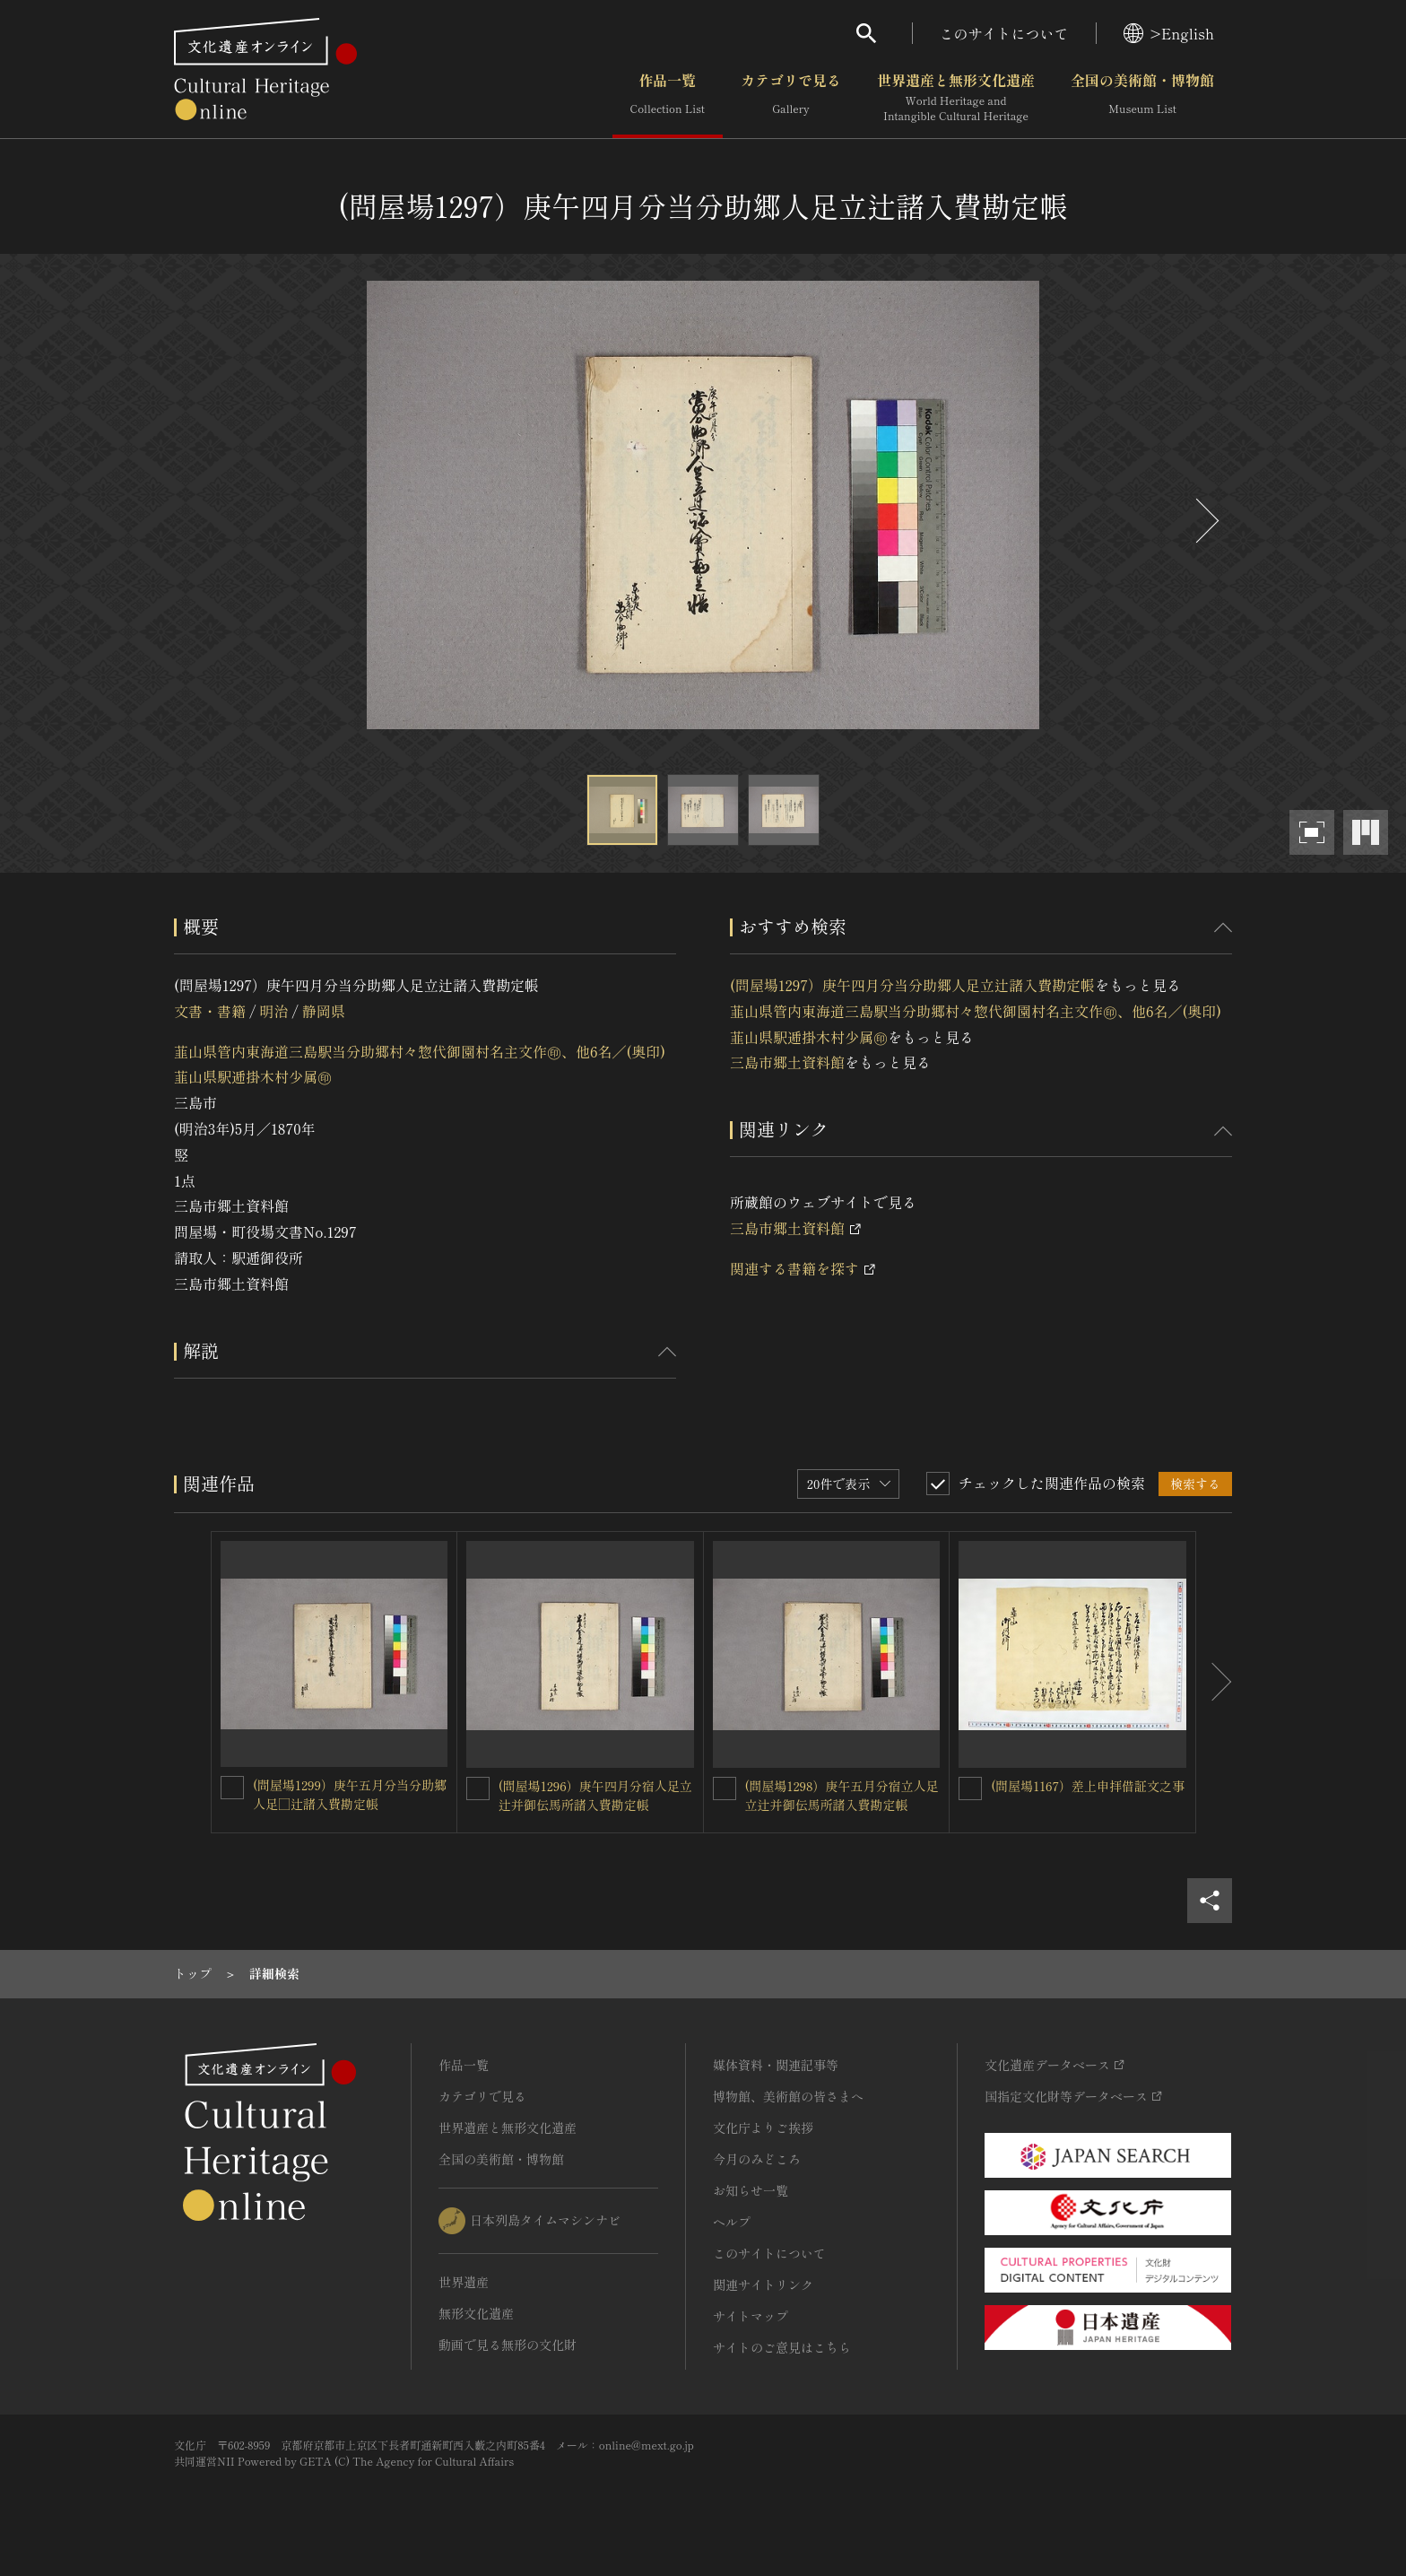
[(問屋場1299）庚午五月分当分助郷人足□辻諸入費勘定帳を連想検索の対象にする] (232, 1787)
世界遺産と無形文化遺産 (956, 97)
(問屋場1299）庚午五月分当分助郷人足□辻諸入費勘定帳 (350, 1794)
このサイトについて (1004, 33)
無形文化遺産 (476, 2313)
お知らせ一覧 (750, 2190)
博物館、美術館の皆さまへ (788, 2096)
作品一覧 (667, 97)
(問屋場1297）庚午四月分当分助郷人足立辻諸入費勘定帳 (912, 985)
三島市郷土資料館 (787, 1062)
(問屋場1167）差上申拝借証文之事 (1088, 1786)
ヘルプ (732, 2222)
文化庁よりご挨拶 (763, 2128)
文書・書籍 (210, 1011)
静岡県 (323, 1011)
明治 (273, 1011)
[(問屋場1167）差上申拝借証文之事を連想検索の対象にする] (970, 1788)
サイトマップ (750, 2316)
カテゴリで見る (791, 97)
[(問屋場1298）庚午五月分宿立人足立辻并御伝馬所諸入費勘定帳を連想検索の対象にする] (724, 1788)
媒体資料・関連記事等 (775, 2065)
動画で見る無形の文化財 (507, 2345)
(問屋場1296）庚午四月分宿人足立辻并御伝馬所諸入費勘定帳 (595, 1795)
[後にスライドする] (1205, 521)
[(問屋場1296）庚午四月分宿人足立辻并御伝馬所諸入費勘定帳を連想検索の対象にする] (478, 1788)
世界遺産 (463, 2282)
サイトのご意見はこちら (782, 2347)
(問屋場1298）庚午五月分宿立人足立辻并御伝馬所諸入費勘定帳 (842, 1795)
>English (1169, 33)
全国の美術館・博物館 (1142, 97)
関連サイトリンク (763, 2284)
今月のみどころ (757, 2159)
